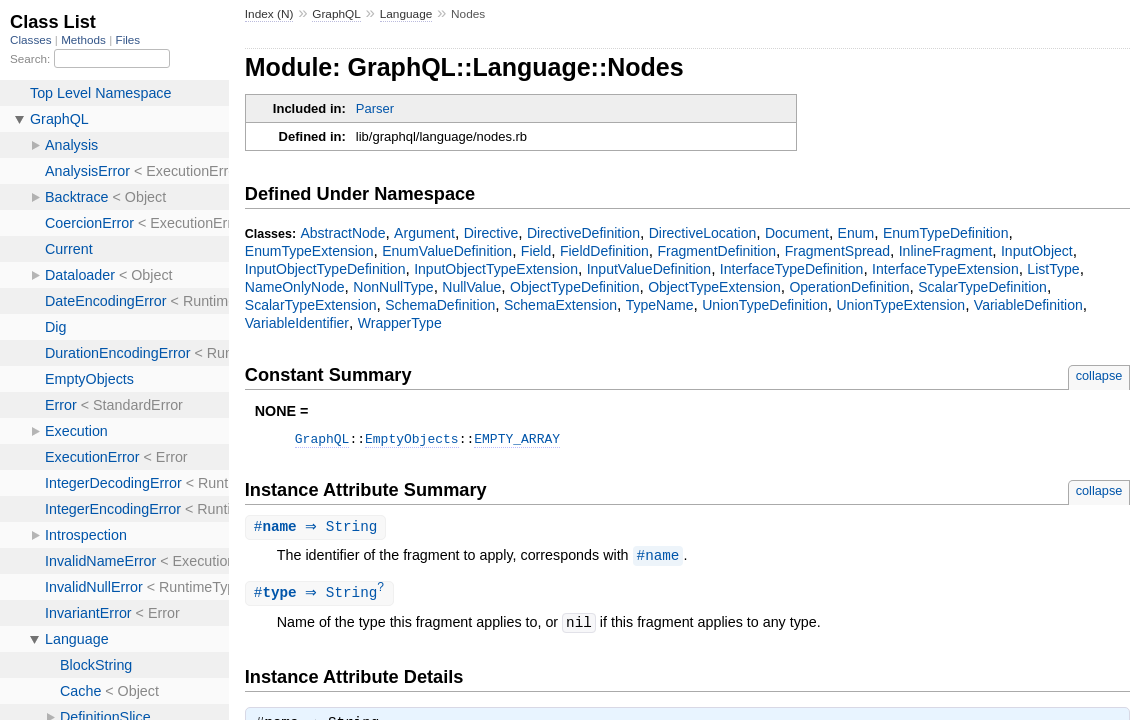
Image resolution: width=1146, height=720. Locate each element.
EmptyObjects (412, 441)
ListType (1053, 269)
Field (536, 251)
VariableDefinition (1028, 305)
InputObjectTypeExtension (496, 269)
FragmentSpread (837, 251)
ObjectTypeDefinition (574, 287)
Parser (375, 108)
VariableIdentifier (297, 323)
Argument (424, 233)
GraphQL (336, 14)
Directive (491, 233)
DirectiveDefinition (583, 233)
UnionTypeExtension (900, 305)
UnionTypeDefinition (765, 305)
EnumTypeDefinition (946, 233)
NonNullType (393, 287)
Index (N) (269, 14)
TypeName (660, 305)
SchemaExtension (560, 305)
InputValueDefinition (649, 269)
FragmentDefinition (717, 251)
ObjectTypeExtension (714, 287)
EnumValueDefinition (447, 251)
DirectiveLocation (703, 233)
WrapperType (400, 323)
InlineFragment (946, 251)
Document (797, 233)
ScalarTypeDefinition (982, 287)
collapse (1099, 375)
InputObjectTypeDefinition (325, 269)
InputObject (1037, 251)
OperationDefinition (849, 287)
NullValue (471, 287)
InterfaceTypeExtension (945, 269)
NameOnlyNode (295, 287)
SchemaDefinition (440, 305)
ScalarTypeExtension (311, 305)
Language (406, 14)
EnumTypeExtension (309, 251)
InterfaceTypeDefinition (792, 269)
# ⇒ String (318, 530)
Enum (856, 233)
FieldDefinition (604, 251)
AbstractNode (342, 233)
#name (658, 559)
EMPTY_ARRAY (517, 441)
